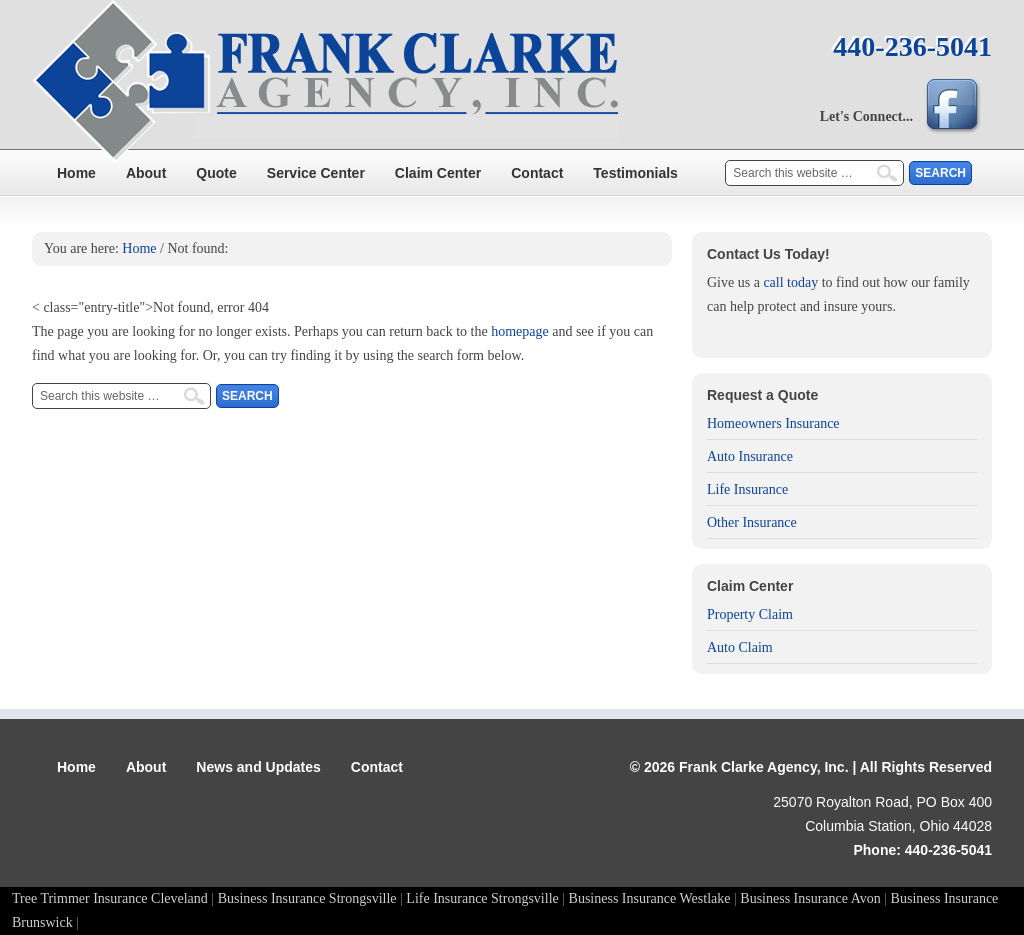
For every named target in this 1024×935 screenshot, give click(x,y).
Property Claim (750, 614)
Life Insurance (747, 489)
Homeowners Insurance (773, 423)
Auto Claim (740, 647)
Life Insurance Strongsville (482, 898)
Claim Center (438, 173)
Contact (537, 173)
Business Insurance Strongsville (307, 898)
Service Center (316, 173)
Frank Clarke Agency (512, 85)
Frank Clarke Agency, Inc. (764, 767)
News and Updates (258, 767)
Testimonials (635, 173)
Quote (216, 173)
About (146, 173)
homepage (520, 331)
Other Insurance (752, 522)
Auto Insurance (750, 456)
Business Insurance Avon (810, 898)
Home (76, 173)
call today (790, 282)
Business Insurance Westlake (650, 898)
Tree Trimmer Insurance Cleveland (110, 898)
